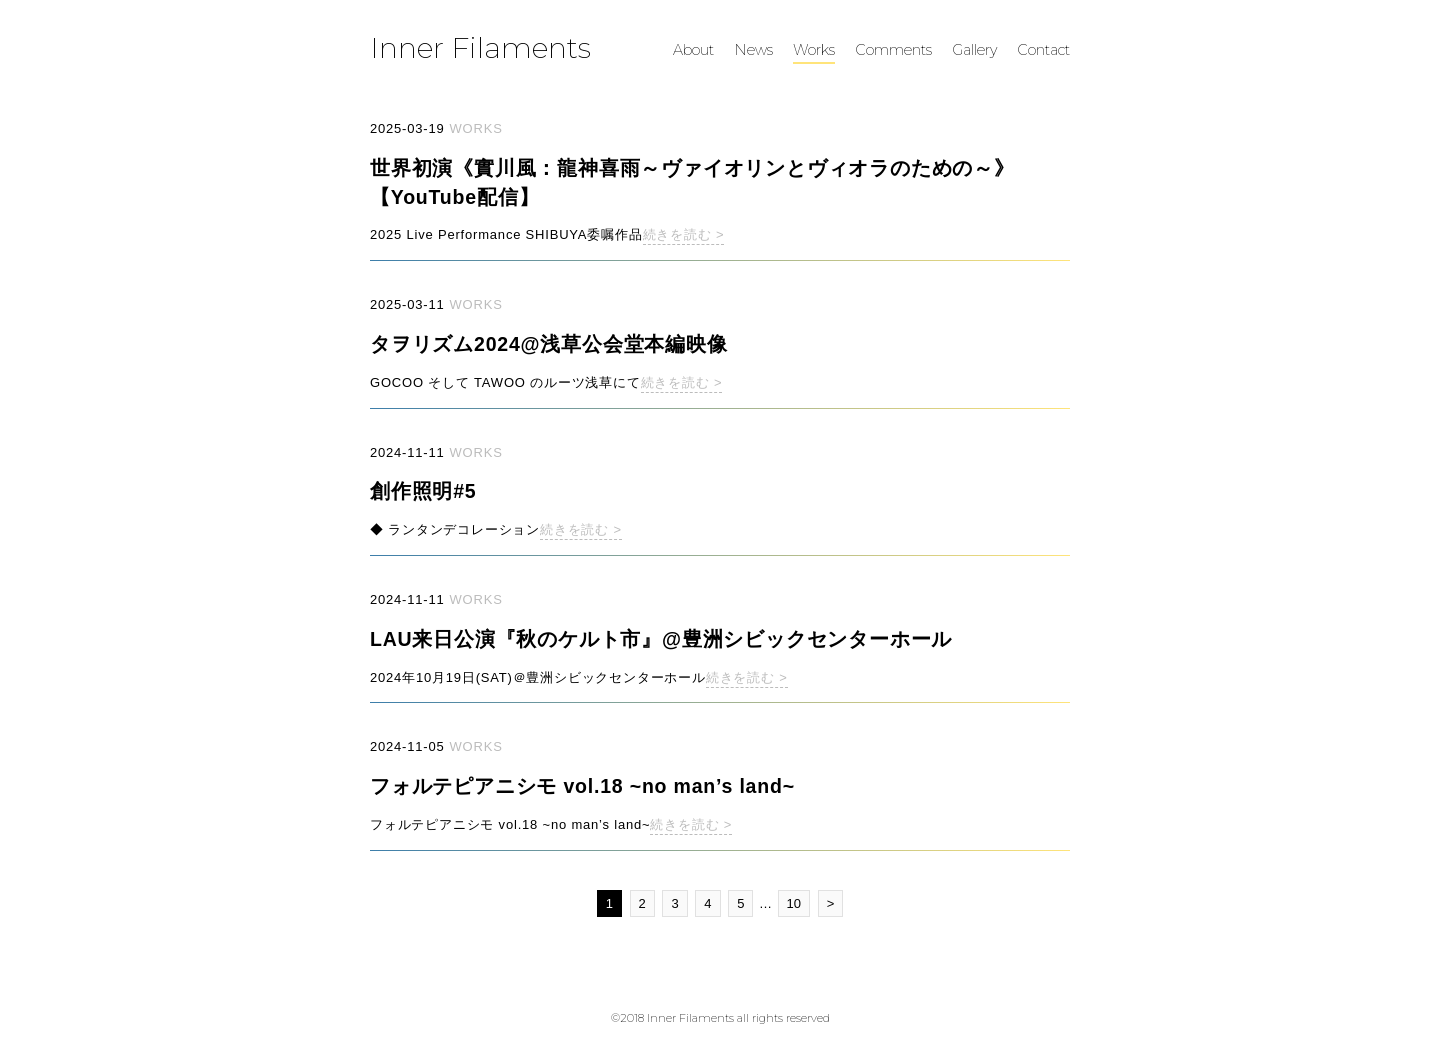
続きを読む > (684, 234)
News (753, 50)
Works (814, 50)
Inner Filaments (480, 47)
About (693, 50)
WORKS (476, 128)
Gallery (974, 50)
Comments (893, 50)
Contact (1043, 50)
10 (794, 903)
